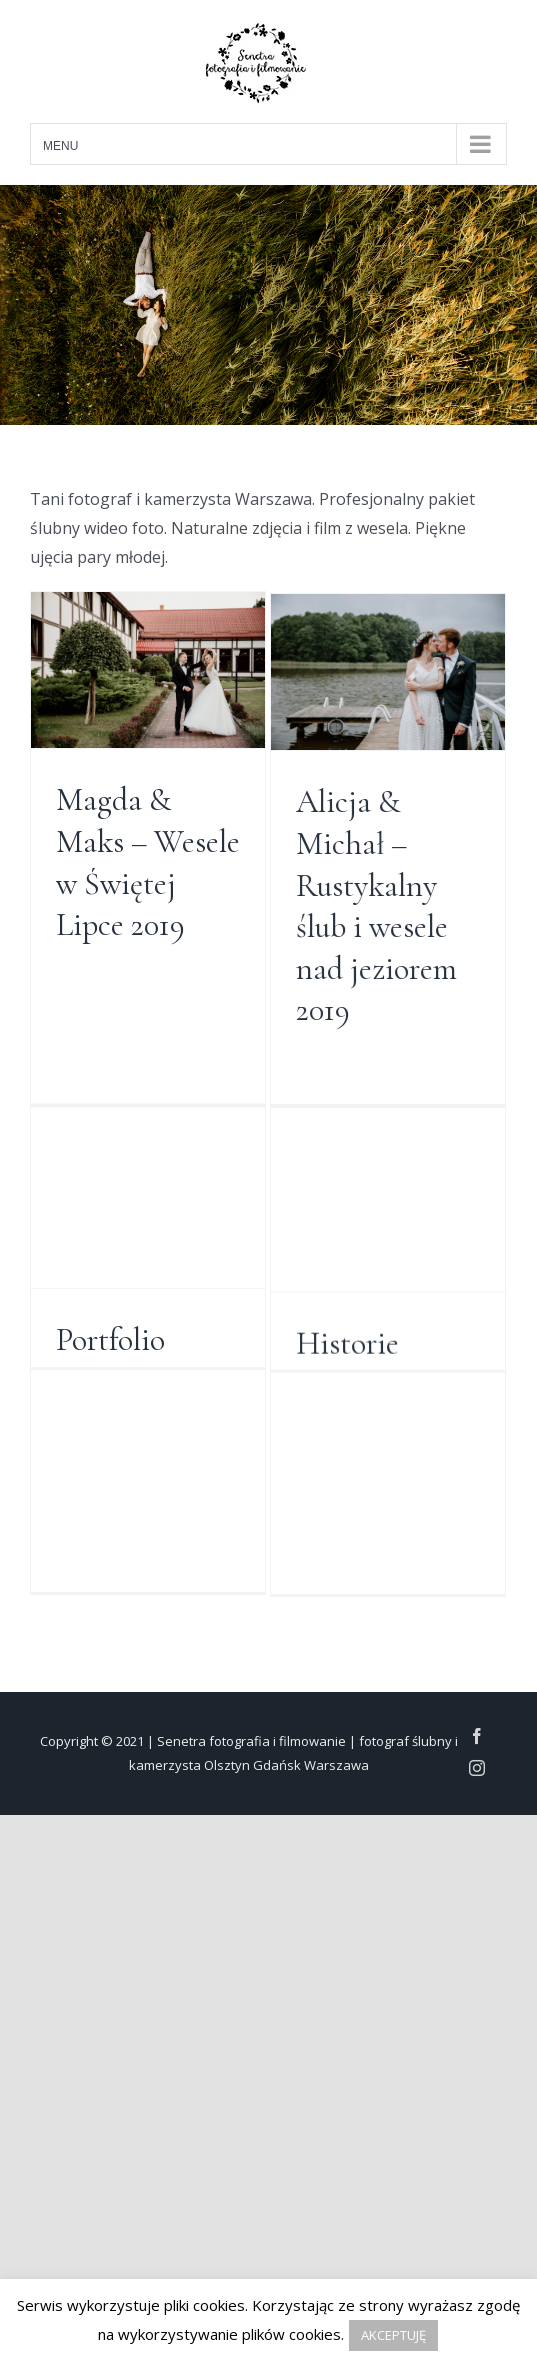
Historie (318, 1435)
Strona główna (357, 1234)
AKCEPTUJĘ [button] (393, 2335)
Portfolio (110, 1374)
